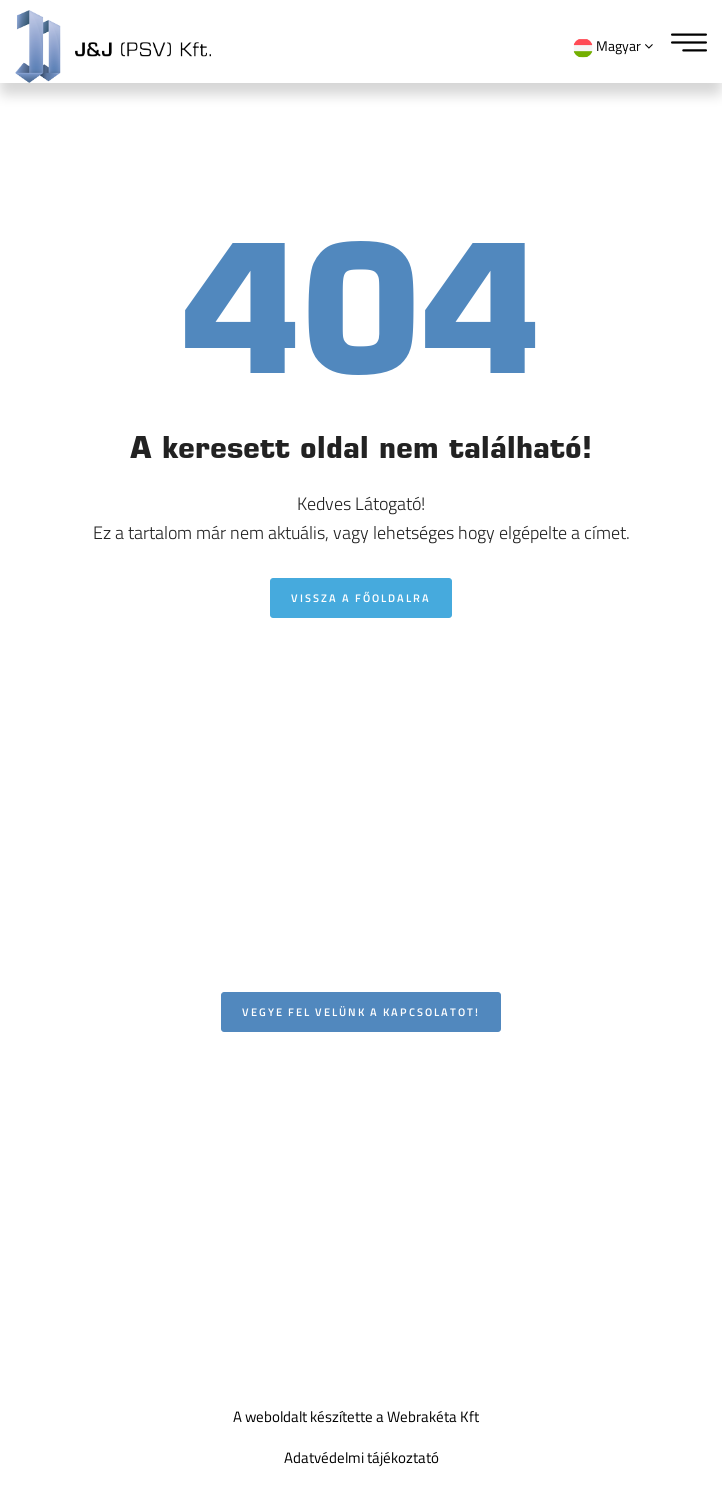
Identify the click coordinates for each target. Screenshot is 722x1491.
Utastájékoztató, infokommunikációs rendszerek (183, 1122)
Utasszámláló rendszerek (110, 1170)
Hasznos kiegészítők (94, 1265)
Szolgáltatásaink (82, 1310)
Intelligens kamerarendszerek (124, 1074)
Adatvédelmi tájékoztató (361, 1457)
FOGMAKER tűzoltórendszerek (126, 1218)
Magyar (613, 46)
